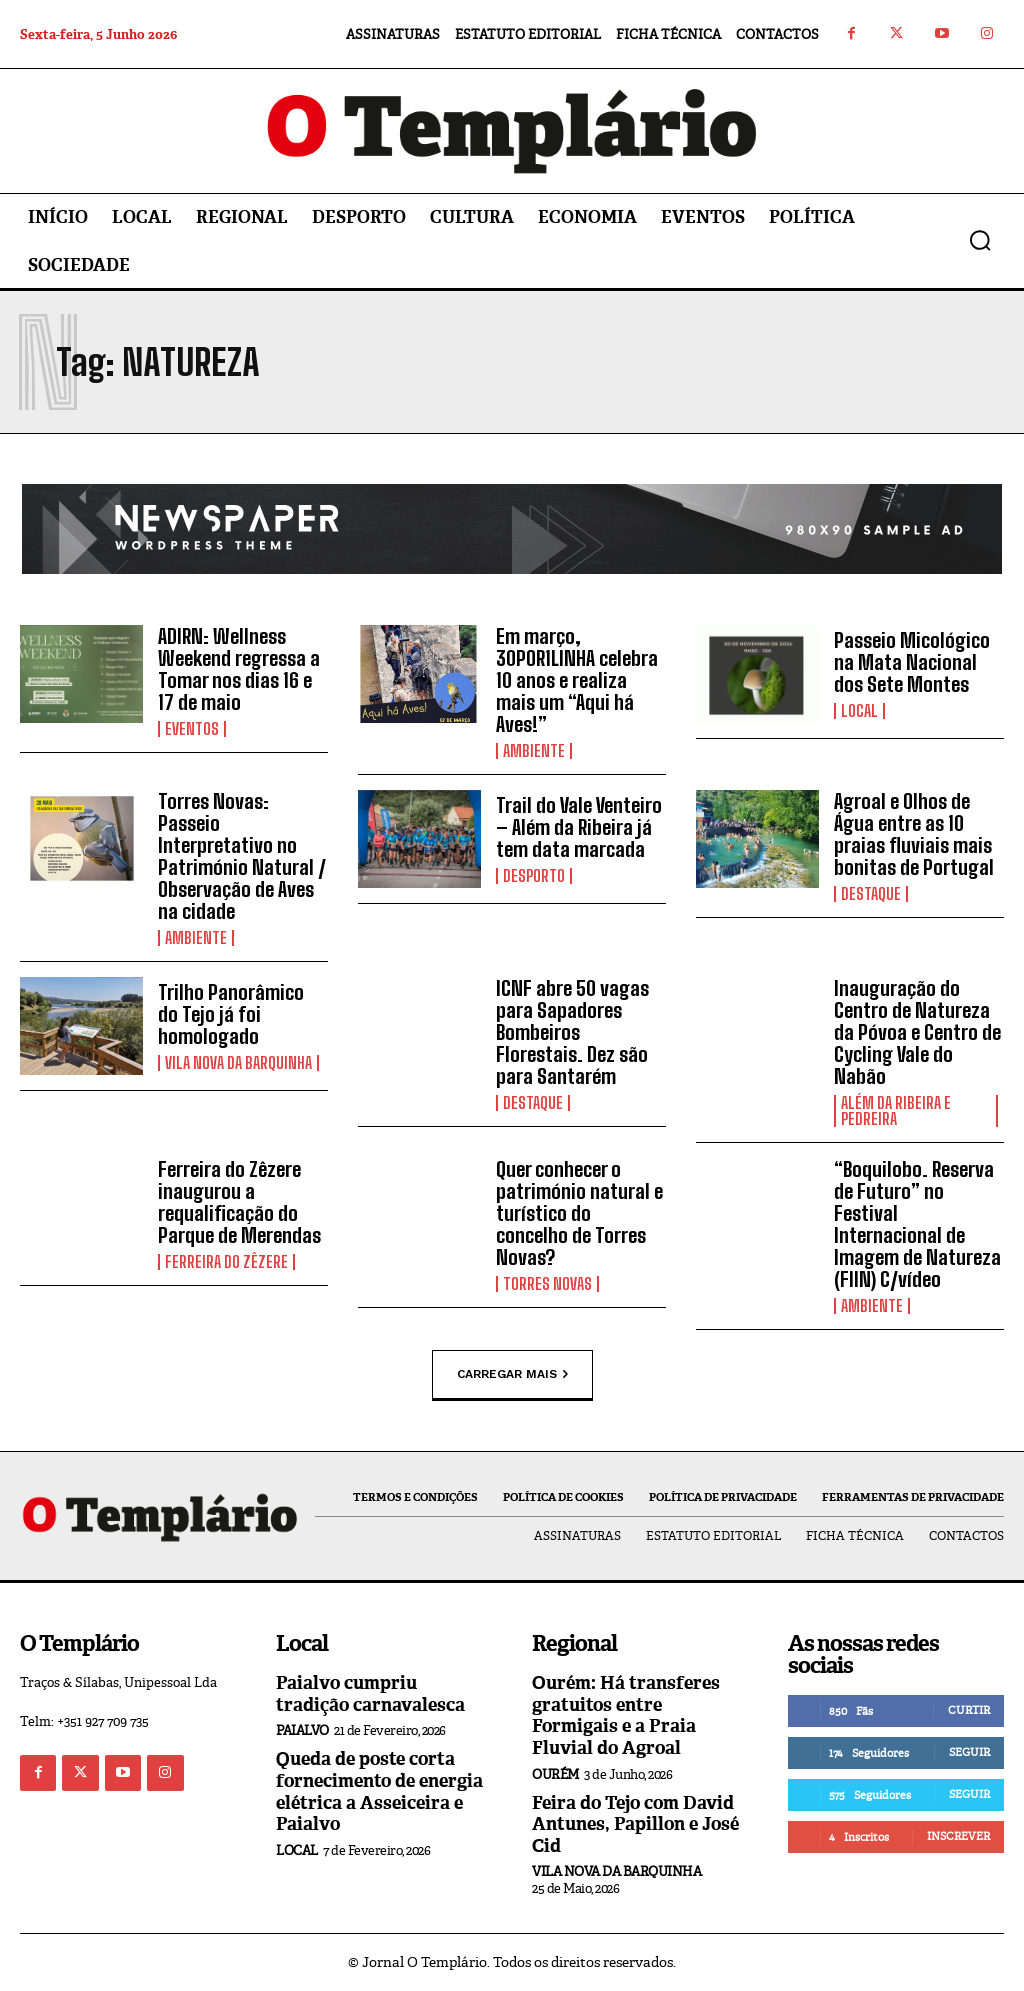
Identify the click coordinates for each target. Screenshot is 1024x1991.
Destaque (871, 894)
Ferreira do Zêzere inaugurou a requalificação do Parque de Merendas (239, 1202)
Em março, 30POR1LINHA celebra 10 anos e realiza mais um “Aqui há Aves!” (577, 680)
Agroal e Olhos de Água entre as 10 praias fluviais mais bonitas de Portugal (914, 834)
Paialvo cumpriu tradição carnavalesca (370, 1694)
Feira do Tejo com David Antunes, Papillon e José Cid (635, 1824)
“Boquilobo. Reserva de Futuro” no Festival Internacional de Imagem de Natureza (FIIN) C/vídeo (917, 1224)
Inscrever (958, 1836)
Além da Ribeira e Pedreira (896, 1111)
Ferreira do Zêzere (226, 1262)
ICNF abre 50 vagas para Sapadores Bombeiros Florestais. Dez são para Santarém (572, 1032)
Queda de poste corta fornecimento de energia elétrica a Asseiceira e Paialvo (379, 1791)
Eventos (192, 729)
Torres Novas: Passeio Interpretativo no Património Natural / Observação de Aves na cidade (242, 856)
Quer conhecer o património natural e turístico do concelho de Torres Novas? (579, 1213)
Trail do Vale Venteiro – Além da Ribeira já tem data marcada (579, 827)
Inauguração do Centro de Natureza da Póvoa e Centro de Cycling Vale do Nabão (917, 1032)
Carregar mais (512, 1374)
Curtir (969, 1710)
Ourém (555, 1774)
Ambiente (534, 751)
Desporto (534, 876)
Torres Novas (547, 1284)
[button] (980, 240)
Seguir (969, 1752)
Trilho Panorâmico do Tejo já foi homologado (231, 1014)
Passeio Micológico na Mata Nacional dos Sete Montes (912, 662)
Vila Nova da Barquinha (238, 1063)
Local (859, 711)
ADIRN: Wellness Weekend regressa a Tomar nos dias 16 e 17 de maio (239, 669)
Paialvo (302, 1730)
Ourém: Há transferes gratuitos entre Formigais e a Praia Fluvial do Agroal (626, 1715)
